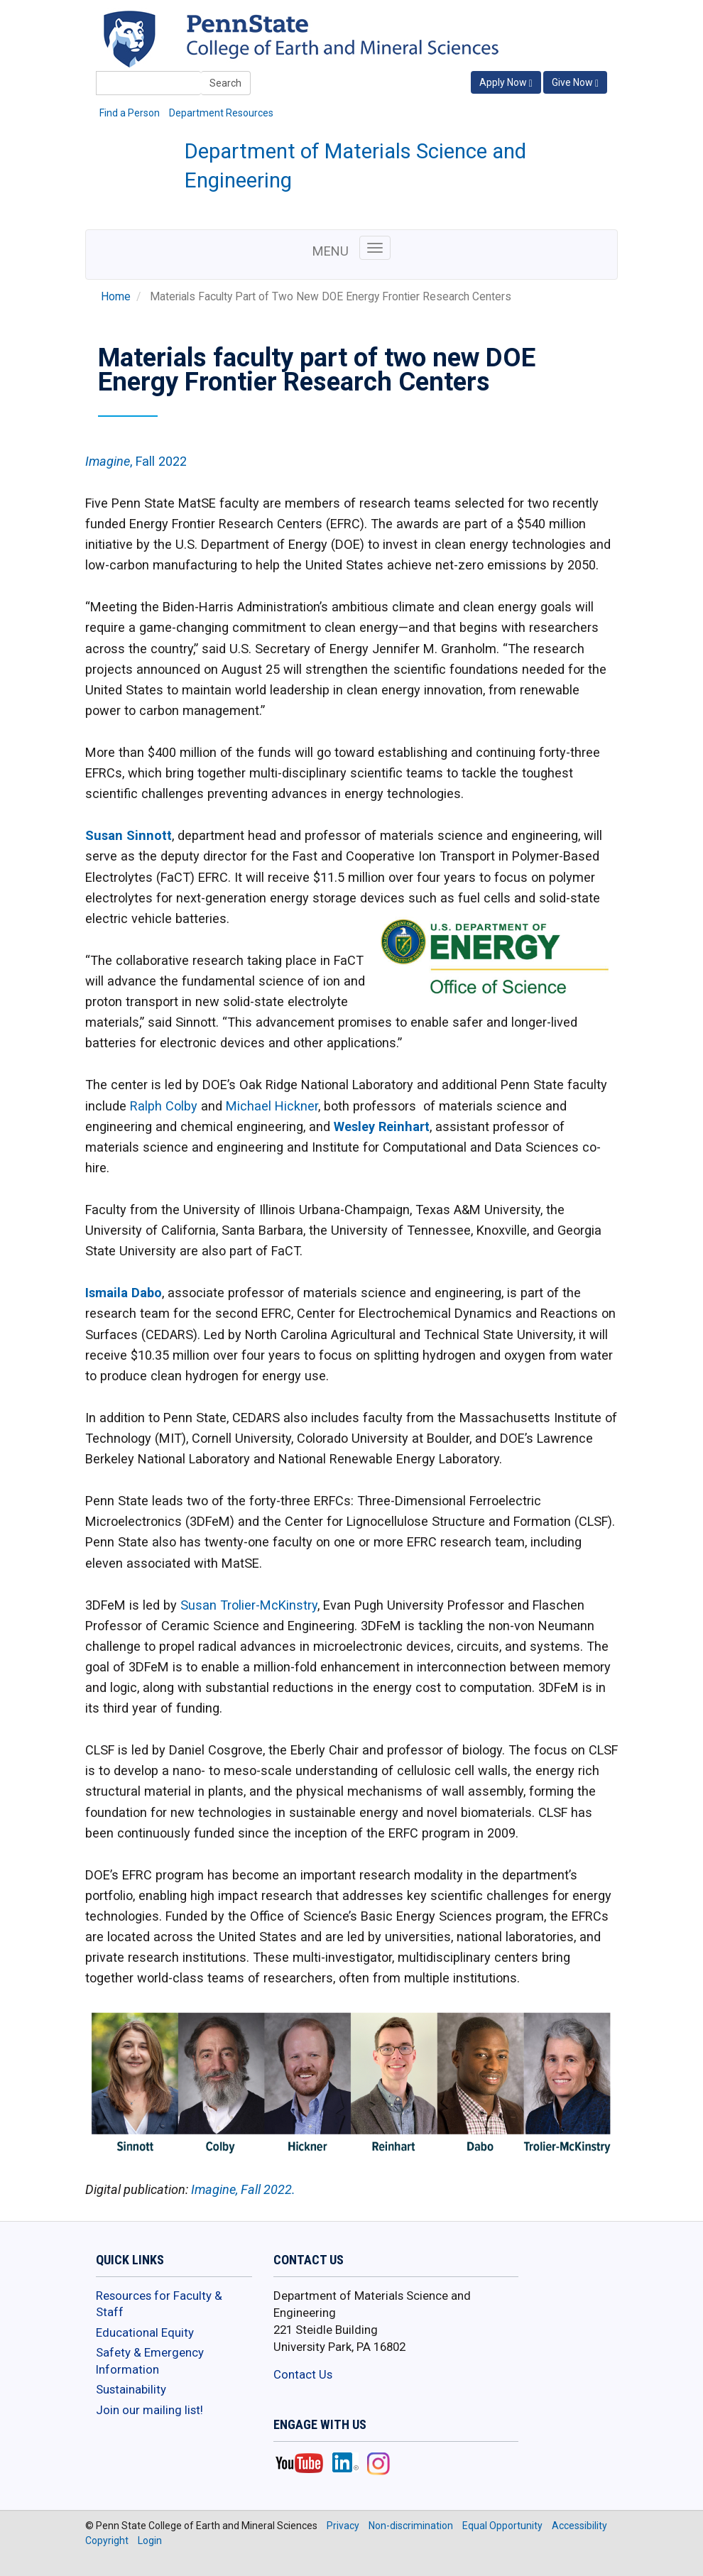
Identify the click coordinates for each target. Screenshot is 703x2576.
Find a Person (129, 113)
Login (150, 2540)
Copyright (107, 2540)
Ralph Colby (163, 1105)
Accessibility (579, 2525)
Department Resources (221, 113)
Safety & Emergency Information (150, 2360)
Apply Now (506, 83)
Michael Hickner (272, 1105)
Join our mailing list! (149, 2410)
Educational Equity (145, 2332)
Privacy (343, 2525)
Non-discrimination (411, 2525)
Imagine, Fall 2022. (243, 2189)
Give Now (575, 83)
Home (116, 296)
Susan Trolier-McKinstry (248, 1605)
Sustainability (131, 2389)
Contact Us (302, 2374)
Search (225, 83)
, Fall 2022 (136, 461)
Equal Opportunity (502, 2525)
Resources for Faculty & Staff (159, 2304)
